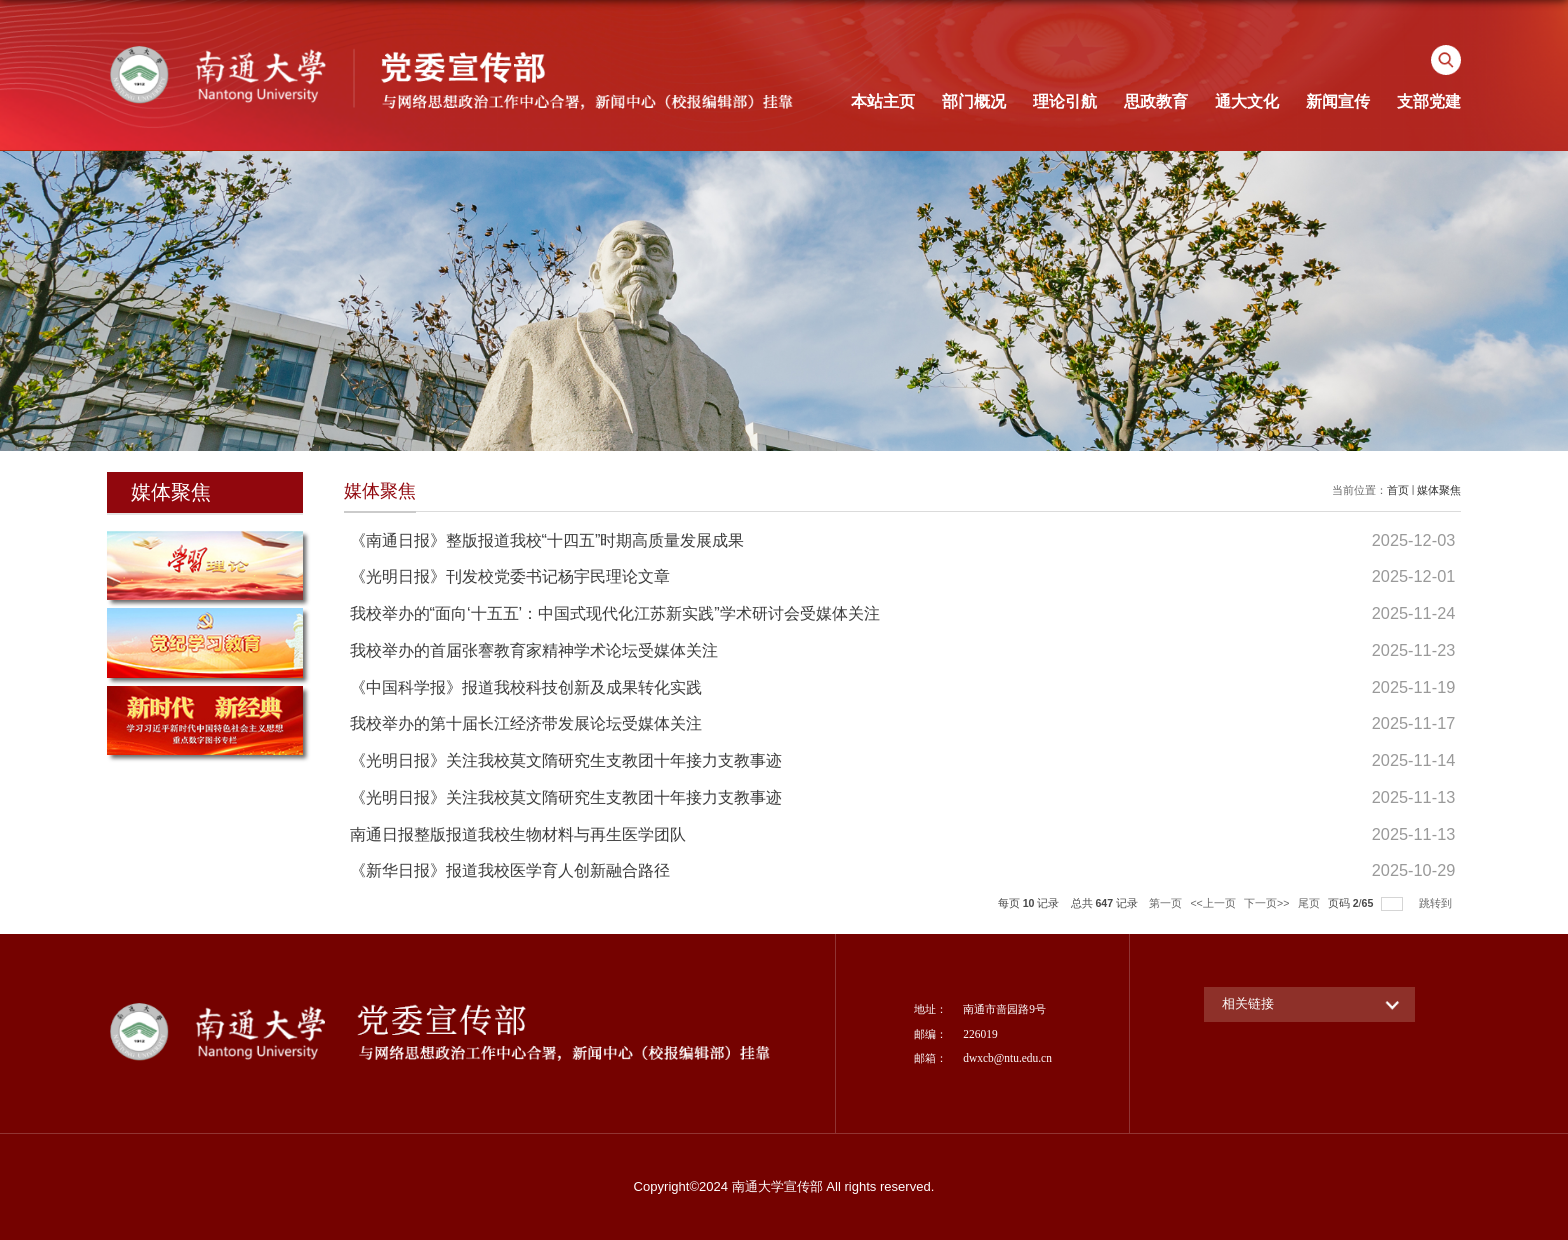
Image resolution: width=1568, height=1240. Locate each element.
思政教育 (1156, 101)
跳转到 (1437, 903)
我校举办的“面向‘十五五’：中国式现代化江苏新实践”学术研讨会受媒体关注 (615, 613)
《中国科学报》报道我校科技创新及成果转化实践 (526, 687)
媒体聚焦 (1439, 490)
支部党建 (1429, 101)
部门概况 (974, 101)
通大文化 (1247, 101)
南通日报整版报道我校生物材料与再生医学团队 (518, 834)
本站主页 (883, 101)
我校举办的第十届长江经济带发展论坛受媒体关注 (526, 723)
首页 (1398, 490)
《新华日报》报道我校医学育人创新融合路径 (510, 870)
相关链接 (1248, 1003)
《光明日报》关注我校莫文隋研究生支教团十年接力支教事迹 (566, 760)
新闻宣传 (1338, 101)
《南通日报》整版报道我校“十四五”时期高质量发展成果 (547, 540)
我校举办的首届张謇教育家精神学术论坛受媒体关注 (534, 650)
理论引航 (1065, 101)
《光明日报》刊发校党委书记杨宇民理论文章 (510, 576)
